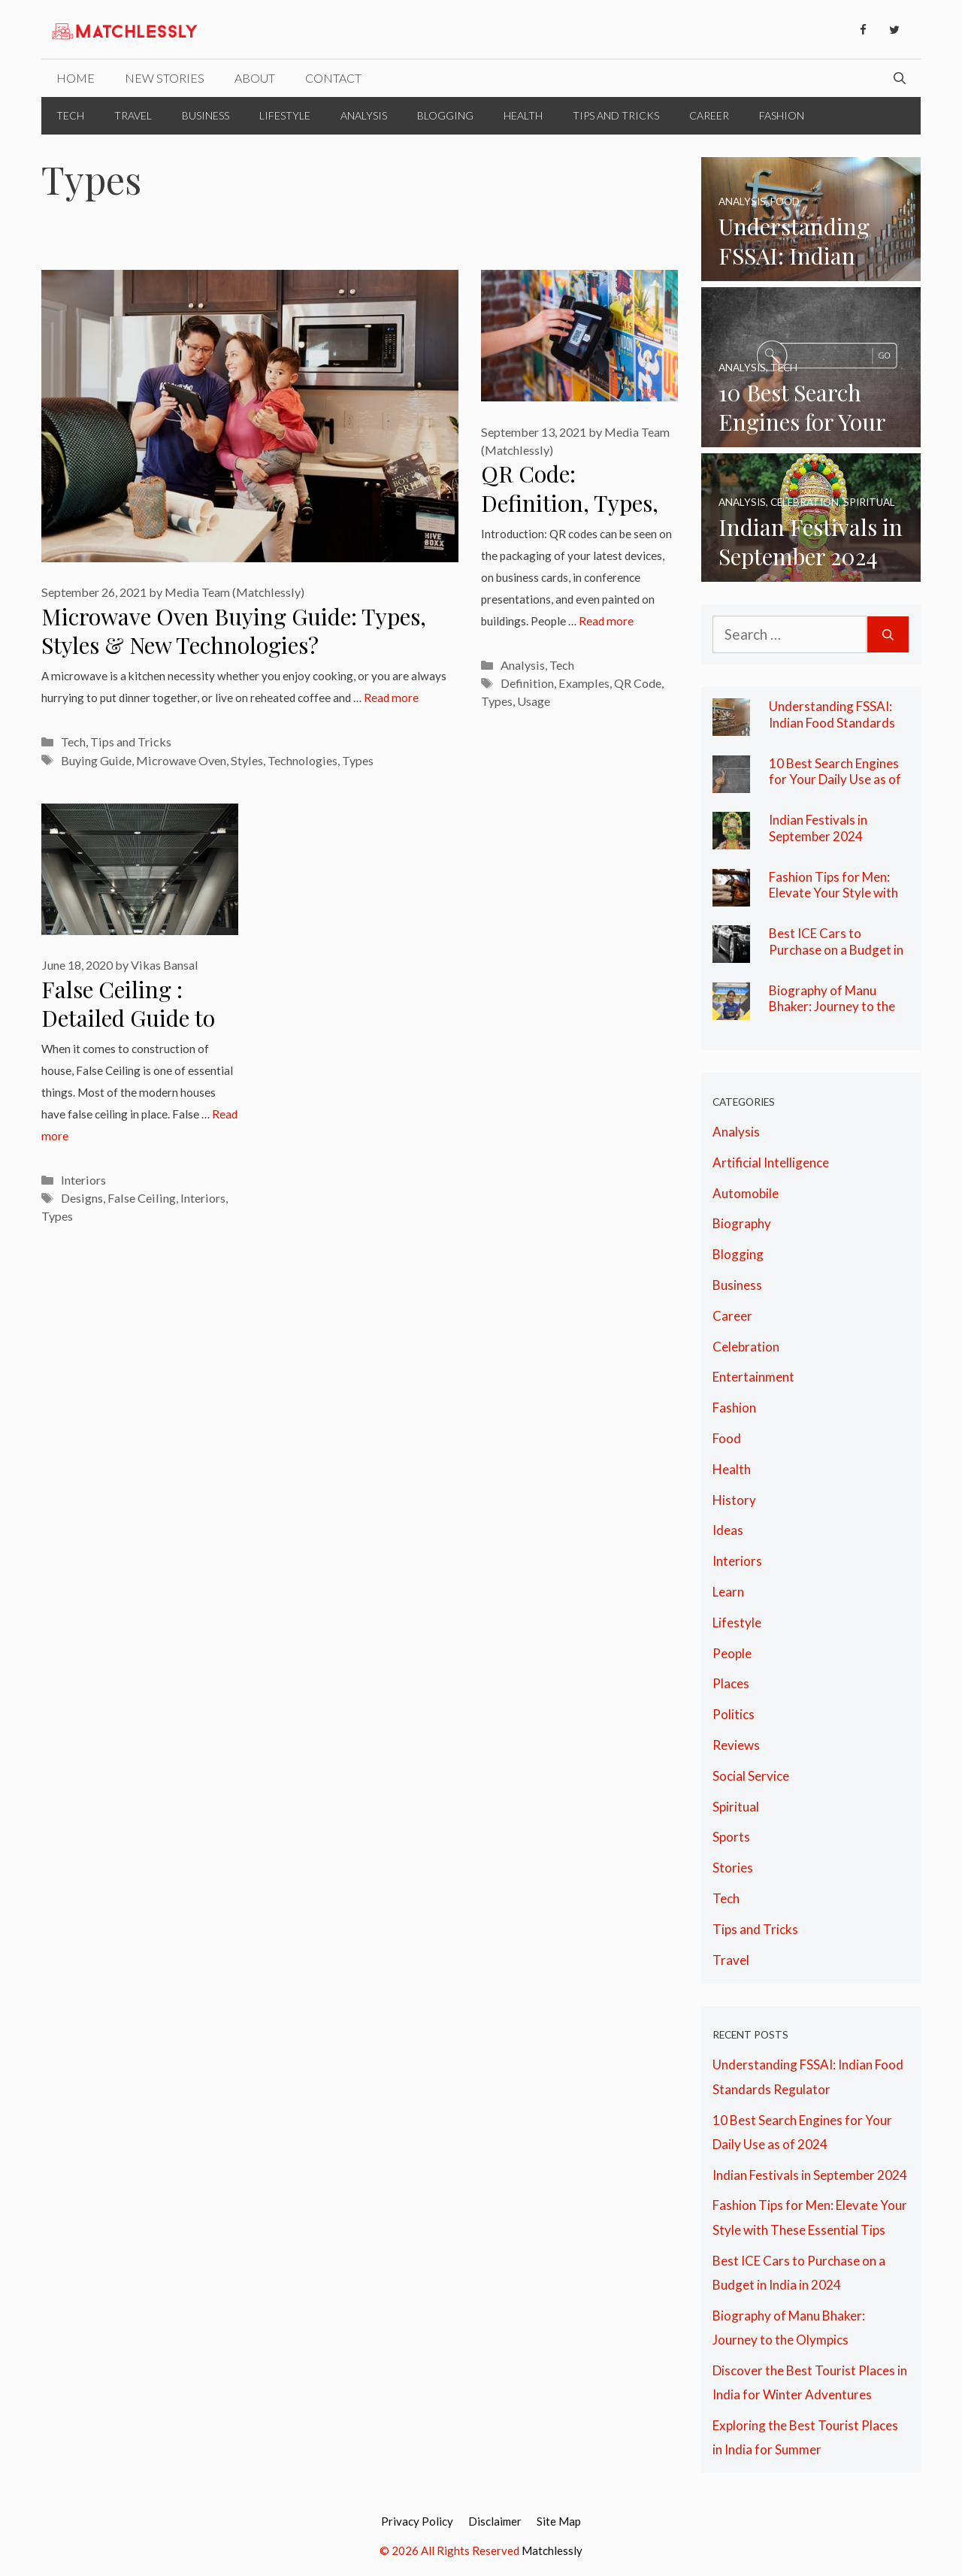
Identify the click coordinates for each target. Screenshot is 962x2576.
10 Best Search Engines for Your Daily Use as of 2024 (835, 779)
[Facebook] (863, 30)
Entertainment (753, 1377)
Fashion (781, 115)
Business (205, 115)
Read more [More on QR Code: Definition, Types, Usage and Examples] (606, 621)
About (254, 78)
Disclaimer (495, 2521)
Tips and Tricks (616, 115)
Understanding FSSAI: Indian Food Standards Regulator (832, 722)
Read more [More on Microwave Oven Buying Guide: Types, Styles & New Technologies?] (391, 697)
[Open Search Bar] (900, 78)
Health (523, 115)
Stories (732, 1867)
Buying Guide (96, 760)
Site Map (559, 2521)
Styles (247, 760)
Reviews (736, 1745)
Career (709, 115)
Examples (584, 683)
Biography (741, 1223)
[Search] (888, 635)
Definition (527, 683)
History (734, 1500)
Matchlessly (552, 2550)
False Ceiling (141, 1198)
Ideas (727, 1530)
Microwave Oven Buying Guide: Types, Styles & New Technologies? (233, 631)
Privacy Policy (417, 2521)
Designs (82, 1198)
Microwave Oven (181, 760)
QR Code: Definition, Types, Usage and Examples (569, 517)
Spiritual (735, 1807)
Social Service (750, 1776)
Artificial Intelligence (770, 1162)
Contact (333, 78)
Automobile (745, 1193)
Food (726, 1438)
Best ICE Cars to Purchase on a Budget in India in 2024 (836, 949)
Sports (731, 1837)
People (732, 1653)
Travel (133, 115)
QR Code (637, 683)
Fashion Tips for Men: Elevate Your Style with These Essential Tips (833, 893)
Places (730, 1683)
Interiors (83, 1180)
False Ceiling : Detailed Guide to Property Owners (128, 1018)
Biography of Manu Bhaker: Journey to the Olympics (832, 1006)
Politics (733, 1714)
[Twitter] (894, 30)
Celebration (745, 1347)
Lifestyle (284, 115)
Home (75, 78)
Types (358, 760)
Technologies (302, 760)
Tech (70, 115)
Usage (533, 701)
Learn (728, 1592)
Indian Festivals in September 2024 (818, 828)
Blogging (445, 115)
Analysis (363, 115)
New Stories (164, 78)
